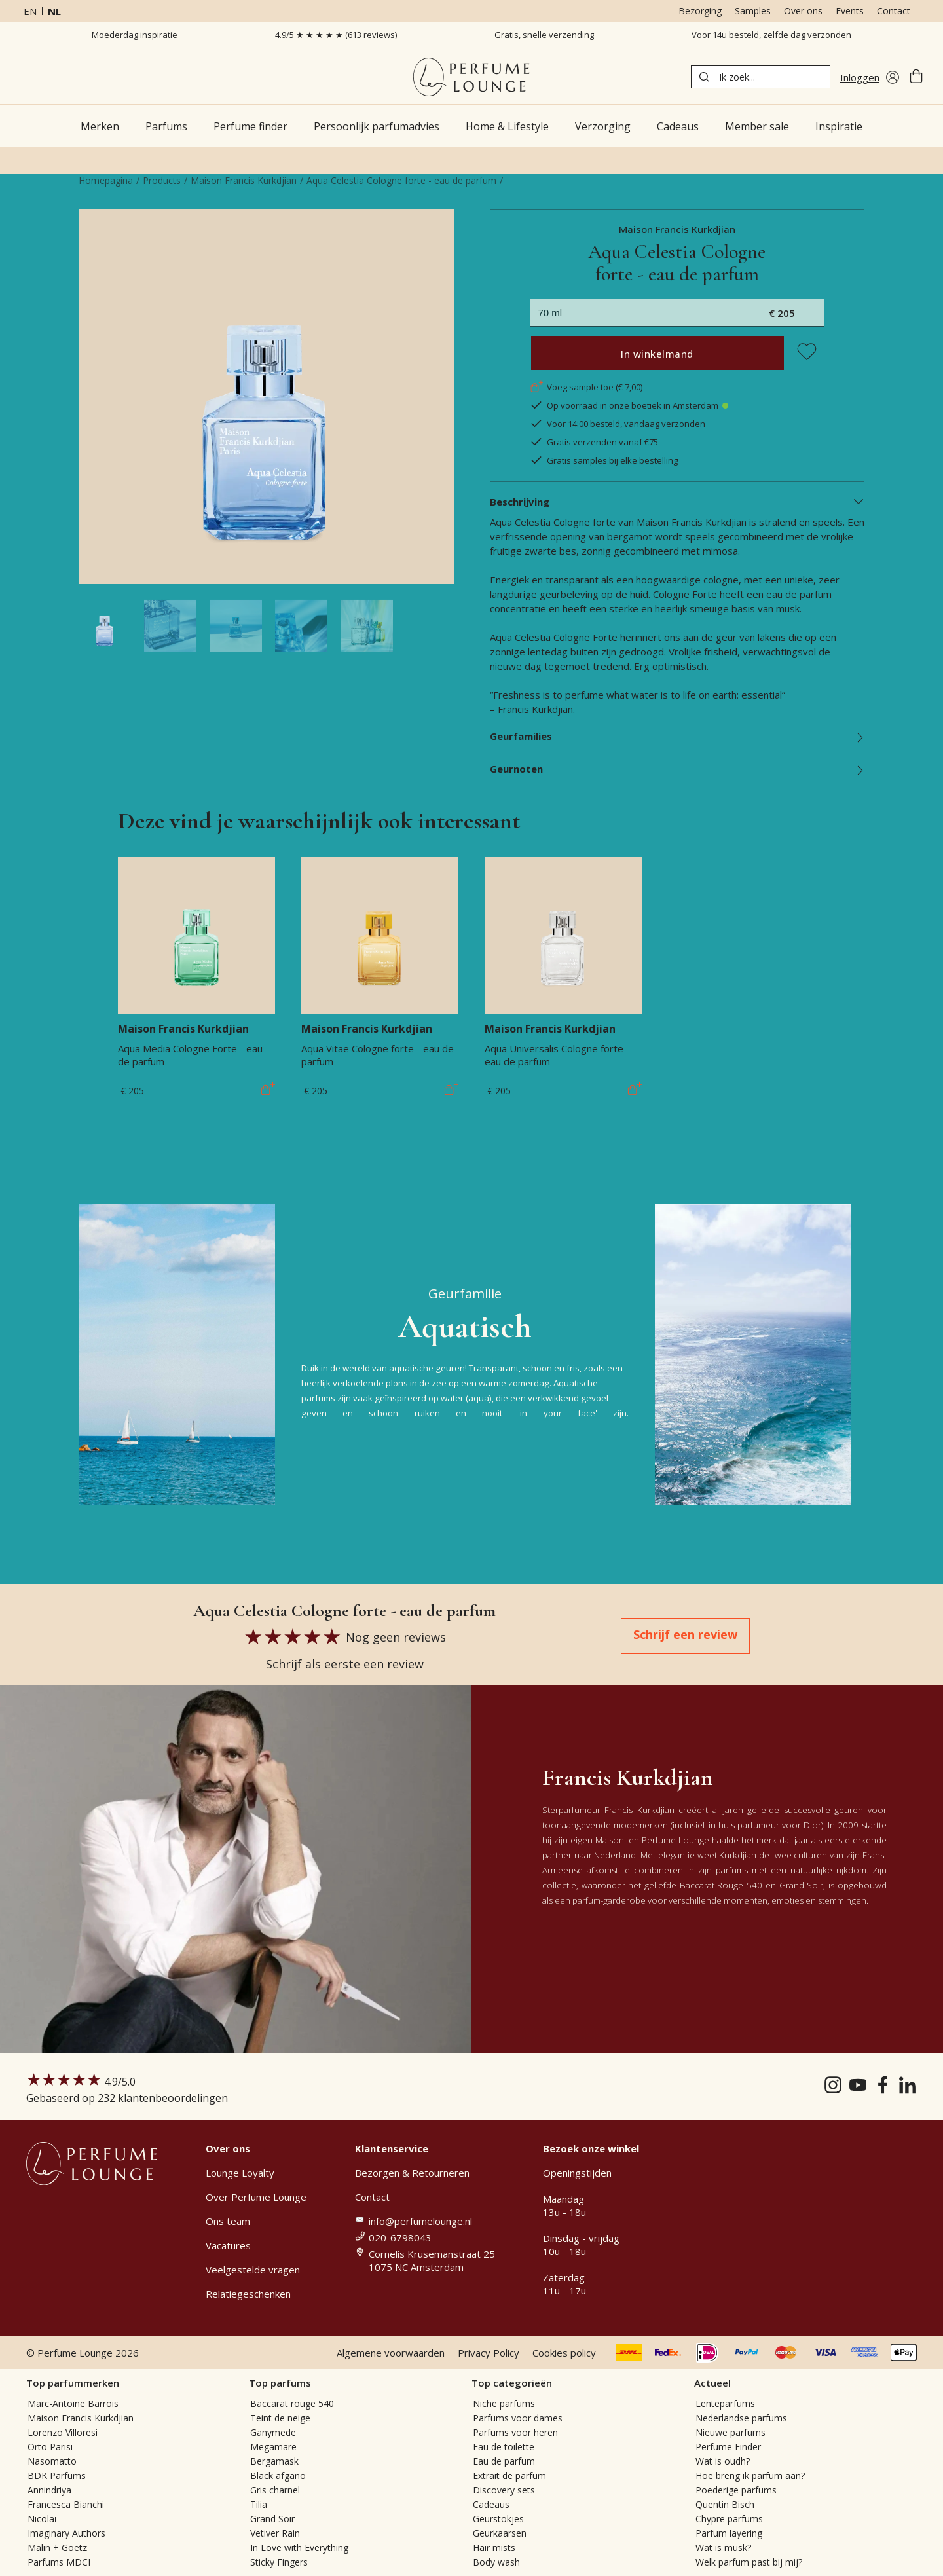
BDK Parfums (57, 2475)
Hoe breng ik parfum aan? (750, 2475)
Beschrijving (677, 501)
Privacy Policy (488, 2352)
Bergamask (274, 2461)
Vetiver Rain (275, 2533)
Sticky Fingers (279, 2562)
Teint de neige (280, 2418)
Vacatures (228, 2245)
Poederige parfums (736, 2490)
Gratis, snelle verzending (544, 35)
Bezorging (700, 11)
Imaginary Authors (66, 2533)
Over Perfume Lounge (256, 2196)
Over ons (803, 11)
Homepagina (106, 180)
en (30, 11)
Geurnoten (677, 768)
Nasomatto (52, 2461)
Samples (753, 11)
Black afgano (278, 2475)
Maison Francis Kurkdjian (244, 180)
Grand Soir (272, 2518)
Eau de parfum (504, 2461)
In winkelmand (657, 353)
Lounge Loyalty (240, 2172)
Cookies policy (564, 2352)
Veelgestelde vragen (253, 2269)
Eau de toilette (503, 2446)
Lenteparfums (725, 2403)
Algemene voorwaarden (391, 2352)
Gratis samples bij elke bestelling (604, 460)
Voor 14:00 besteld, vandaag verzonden (617, 423)
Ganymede (273, 2432)
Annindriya (49, 2490)
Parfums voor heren (515, 2432)
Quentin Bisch (724, 2504)
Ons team (228, 2221)
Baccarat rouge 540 (292, 2403)
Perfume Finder (728, 2446)
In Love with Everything (299, 2547)
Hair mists (494, 2547)
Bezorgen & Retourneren (412, 2172)
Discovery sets (504, 2490)
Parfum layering (728, 2533)
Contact (893, 11)
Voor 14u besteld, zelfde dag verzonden (771, 35)
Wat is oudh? (722, 2461)
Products (162, 180)
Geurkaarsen (500, 2533)
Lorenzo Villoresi (63, 2432)
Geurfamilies (677, 736)
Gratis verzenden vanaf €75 (594, 442)
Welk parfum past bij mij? (748, 2562)
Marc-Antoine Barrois (73, 2403)
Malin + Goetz (57, 2547)
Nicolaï (42, 2518)
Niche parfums (504, 2403)
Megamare (273, 2446)
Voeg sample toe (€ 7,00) (586, 387)
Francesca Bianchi (66, 2504)
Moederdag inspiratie (134, 35)
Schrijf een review (685, 1634)
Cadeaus (491, 2504)
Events (850, 11)
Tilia (258, 2504)
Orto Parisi (50, 2446)
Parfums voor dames (518, 2418)
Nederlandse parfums (741, 2418)
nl (54, 11)
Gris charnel (275, 2490)
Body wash (496, 2562)
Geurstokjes (498, 2518)
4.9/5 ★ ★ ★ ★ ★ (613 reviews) (336, 35)
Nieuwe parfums (730, 2432)
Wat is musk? (723, 2547)
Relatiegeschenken (248, 2293)
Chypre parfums (729, 2518)
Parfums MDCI (59, 2562)
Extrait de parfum (509, 2475)
